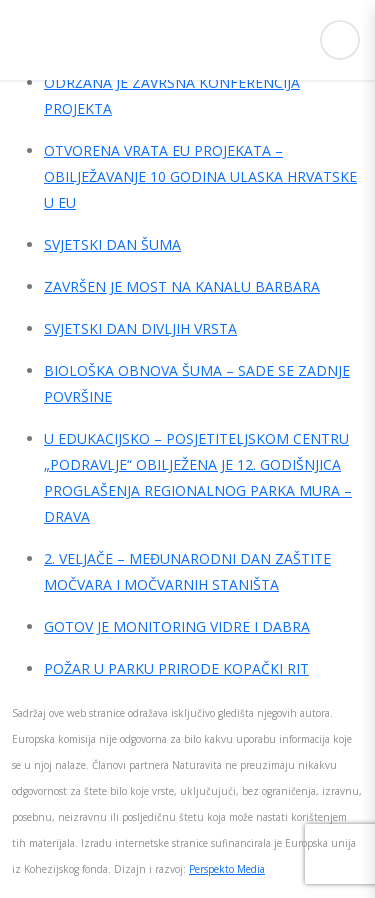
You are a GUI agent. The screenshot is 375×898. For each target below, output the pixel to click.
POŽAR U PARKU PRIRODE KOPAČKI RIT (176, 668)
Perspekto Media (227, 869)
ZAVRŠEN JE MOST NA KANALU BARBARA (182, 286)
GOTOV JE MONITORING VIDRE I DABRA (177, 626)
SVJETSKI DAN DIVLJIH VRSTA (140, 328)
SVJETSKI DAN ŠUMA (112, 244)
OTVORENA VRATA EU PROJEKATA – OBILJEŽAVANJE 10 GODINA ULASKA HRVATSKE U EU (200, 176)
